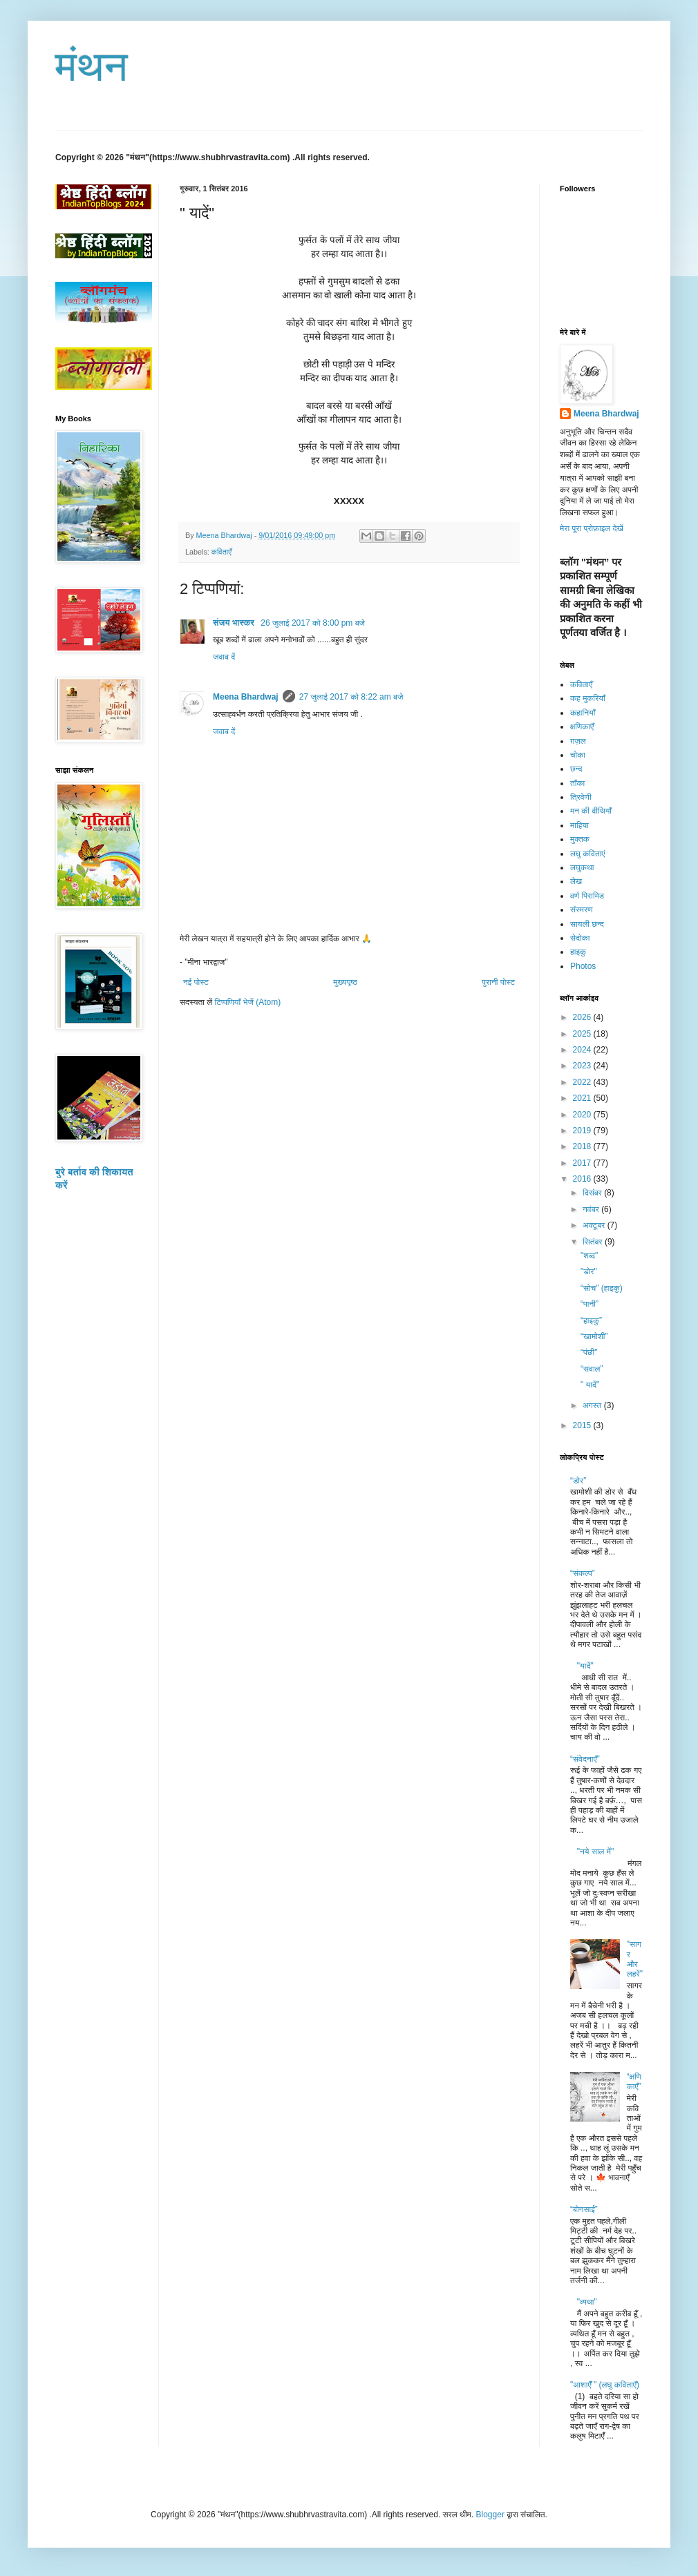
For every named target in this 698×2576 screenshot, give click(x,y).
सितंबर (594, 1242)
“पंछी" (589, 1352)
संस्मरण (581, 909)
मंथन (91, 67)
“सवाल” (592, 1369)
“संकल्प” (582, 1573)
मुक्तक (579, 839)
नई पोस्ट (196, 982)
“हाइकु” (591, 1320)
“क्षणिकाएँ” (634, 2081)
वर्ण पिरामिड (587, 896)
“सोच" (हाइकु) (602, 1288)
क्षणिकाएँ (582, 726)
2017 (583, 1163)
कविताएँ (221, 552)
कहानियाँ (582, 713)
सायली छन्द (587, 924)
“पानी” (589, 1304)
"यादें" (585, 1666)
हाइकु (578, 952)
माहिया (579, 825)
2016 (583, 1179)
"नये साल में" (595, 1851)
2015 (583, 1425)
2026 (583, 1017)
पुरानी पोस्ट (498, 982)
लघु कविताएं (587, 853)
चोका (577, 755)
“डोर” (578, 1481)
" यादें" (590, 1385)
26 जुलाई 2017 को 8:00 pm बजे (313, 623)
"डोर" (589, 1271)
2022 (583, 1082)
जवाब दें (224, 657)
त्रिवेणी (581, 797)
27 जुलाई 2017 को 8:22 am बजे (351, 697)
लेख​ (576, 881)
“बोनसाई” (584, 2209)
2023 (583, 1065)
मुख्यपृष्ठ (345, 982)
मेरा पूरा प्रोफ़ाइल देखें (591, 528)
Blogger (490, 2514)
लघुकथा (582, 867)
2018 (583, 1146)
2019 (583, 1130)
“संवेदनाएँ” (585, 1759)
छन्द (576, 768)
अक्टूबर (595, 1225)
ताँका (577, 783)
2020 (583, 1114)
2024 (583, 1050)
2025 (583, 1034)
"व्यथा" (587, 2302)
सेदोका (579, 938)
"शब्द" (589, 1255)
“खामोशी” (594, 1336)
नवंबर (592, 1209)
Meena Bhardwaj (246, 697)
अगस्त (593, 1405)
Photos (583, 966)
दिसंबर (593, 1193)
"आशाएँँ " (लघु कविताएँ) (604, 2385)
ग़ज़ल (578, 741)
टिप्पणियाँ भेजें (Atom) (248, 1002)
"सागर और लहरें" (635, 1959)
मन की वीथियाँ (591, 811)
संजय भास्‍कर (234, 623)
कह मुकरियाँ (587, 698)
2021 (583, 1098)
